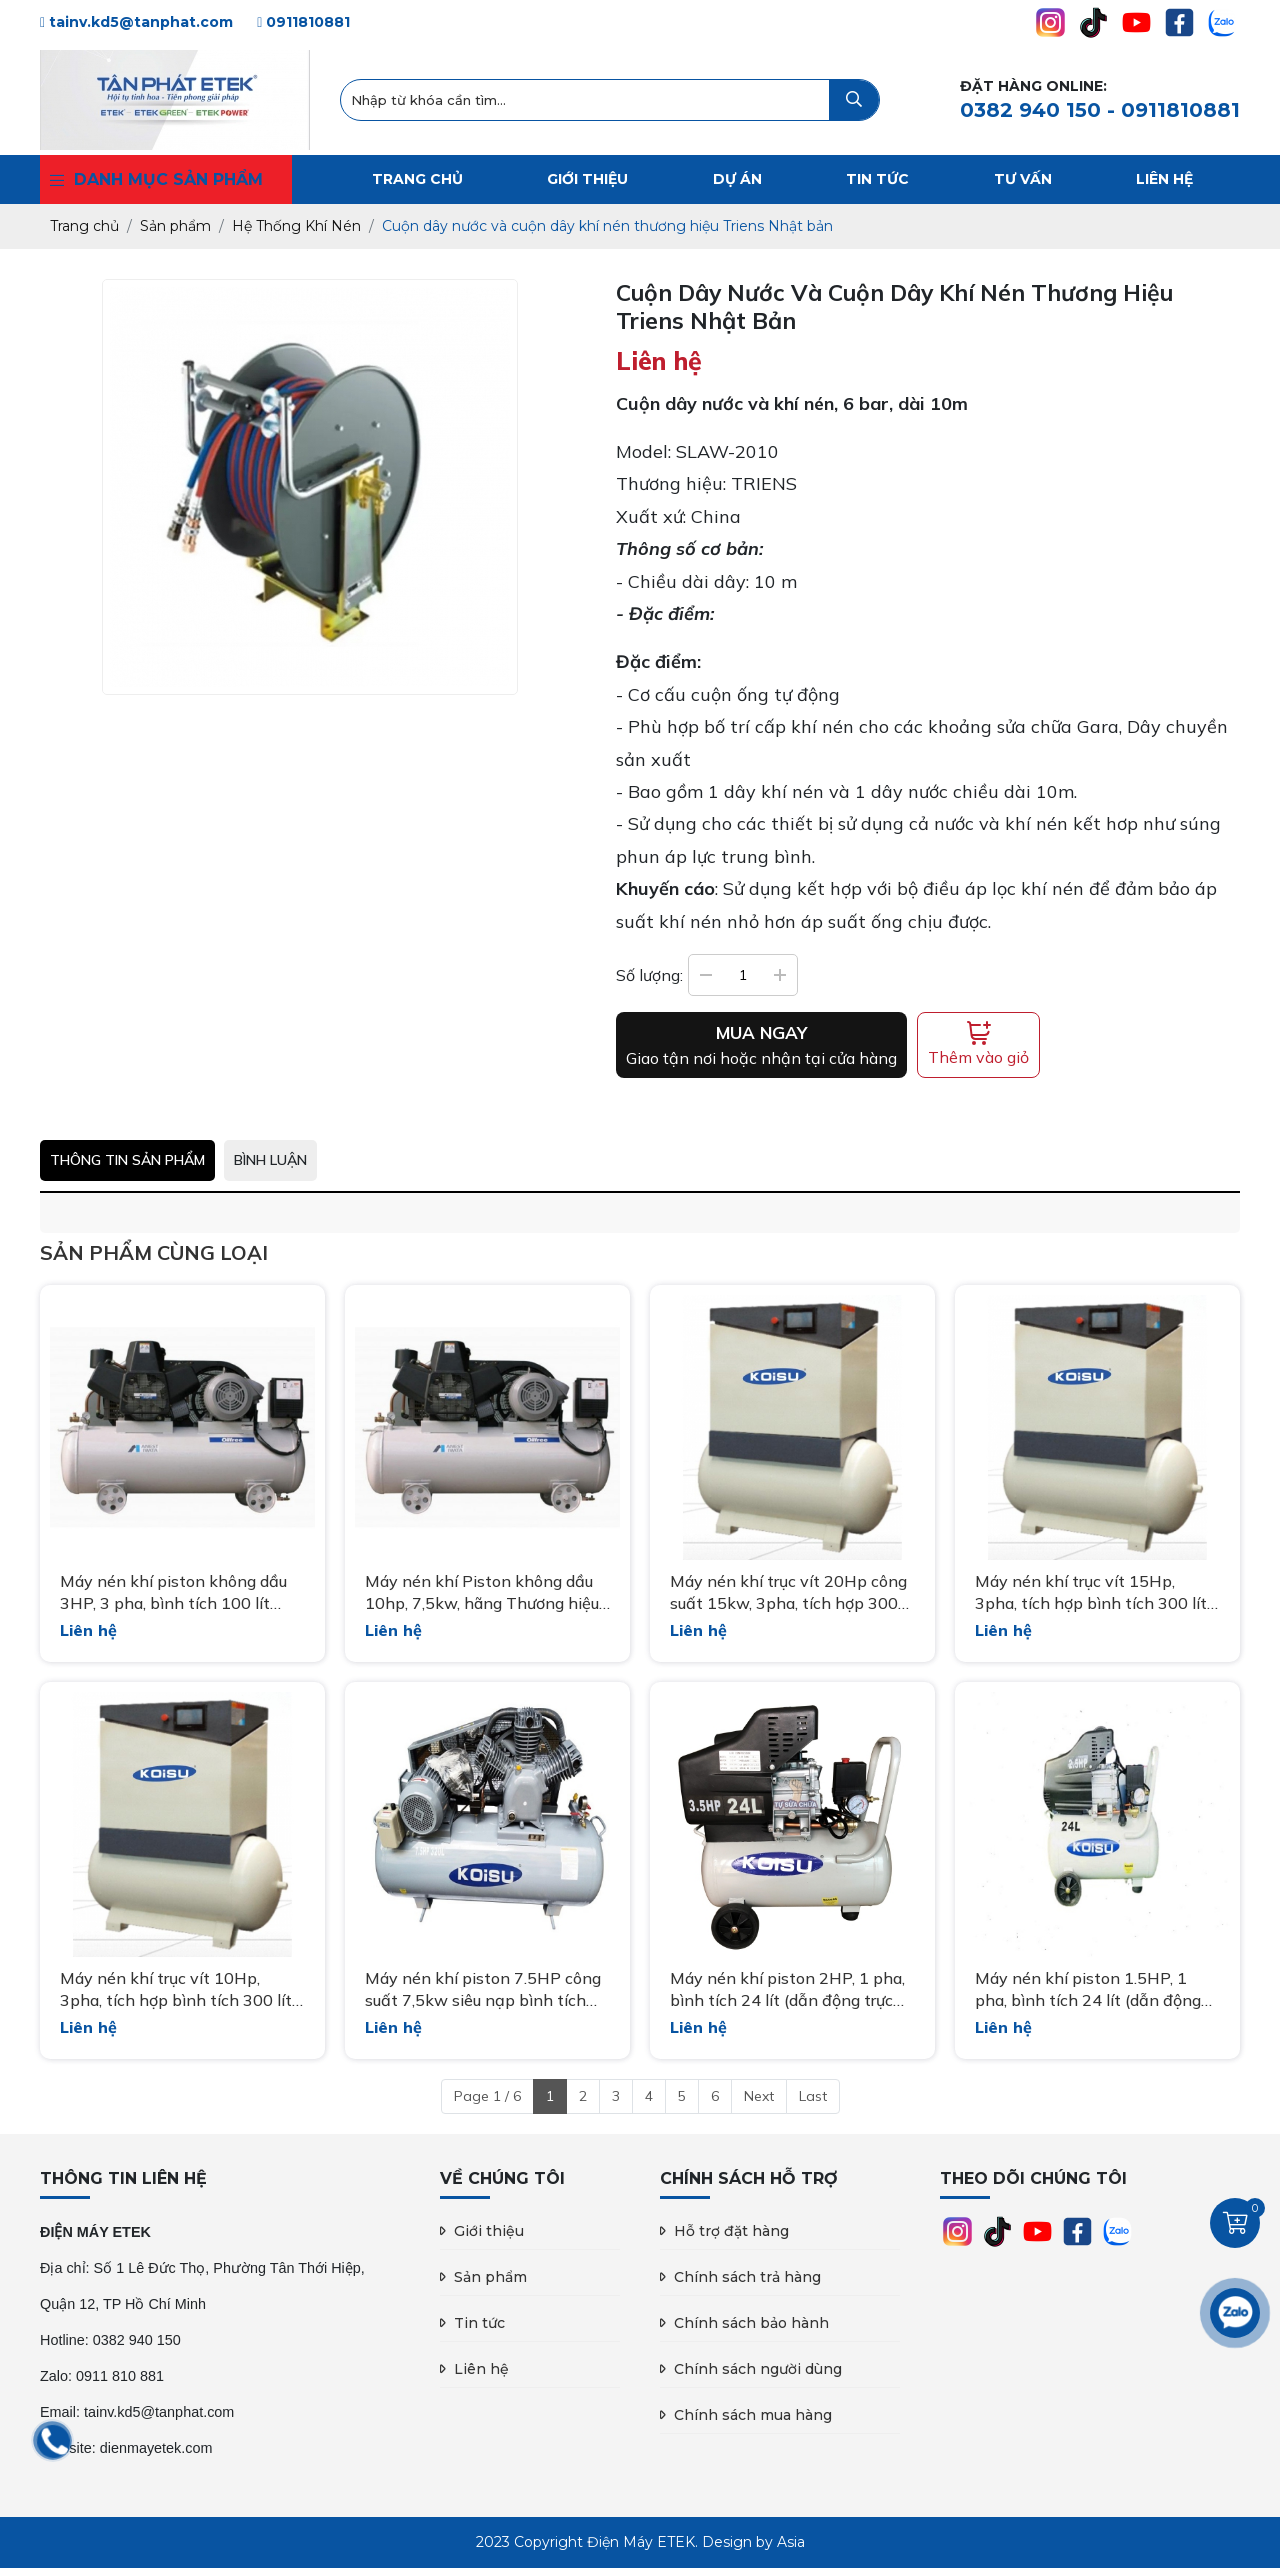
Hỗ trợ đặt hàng (731, 2231)
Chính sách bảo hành (751, 2323)
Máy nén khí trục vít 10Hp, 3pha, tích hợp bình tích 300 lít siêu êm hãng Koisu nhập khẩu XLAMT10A (176, 1990)
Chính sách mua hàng (753, 2415)
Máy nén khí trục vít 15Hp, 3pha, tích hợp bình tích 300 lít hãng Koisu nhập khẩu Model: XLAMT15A (1091, 1593)
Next (759, 2096)
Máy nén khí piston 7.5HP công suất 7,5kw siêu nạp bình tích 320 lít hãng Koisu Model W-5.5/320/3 (483, 1990)
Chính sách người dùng (758, 2369)
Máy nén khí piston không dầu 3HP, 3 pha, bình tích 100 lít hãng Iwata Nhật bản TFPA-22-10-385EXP (182, 1593)
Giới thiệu (489, 2231)
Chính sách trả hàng (747, 2277)
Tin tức (479, 2323)
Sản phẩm (490, 2277)
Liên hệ (481, 2369)
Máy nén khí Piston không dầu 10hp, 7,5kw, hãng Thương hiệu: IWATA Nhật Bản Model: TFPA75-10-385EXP (483, 1593)
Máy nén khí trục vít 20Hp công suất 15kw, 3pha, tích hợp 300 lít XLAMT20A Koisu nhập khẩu (789, 1593)
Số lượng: (649, 975)
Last (813, 2096)
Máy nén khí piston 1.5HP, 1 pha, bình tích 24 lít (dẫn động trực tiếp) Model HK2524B (1088, 1990)
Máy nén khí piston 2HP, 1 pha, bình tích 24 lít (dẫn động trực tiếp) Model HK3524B (787, 1990)
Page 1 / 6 (487, 2096)
